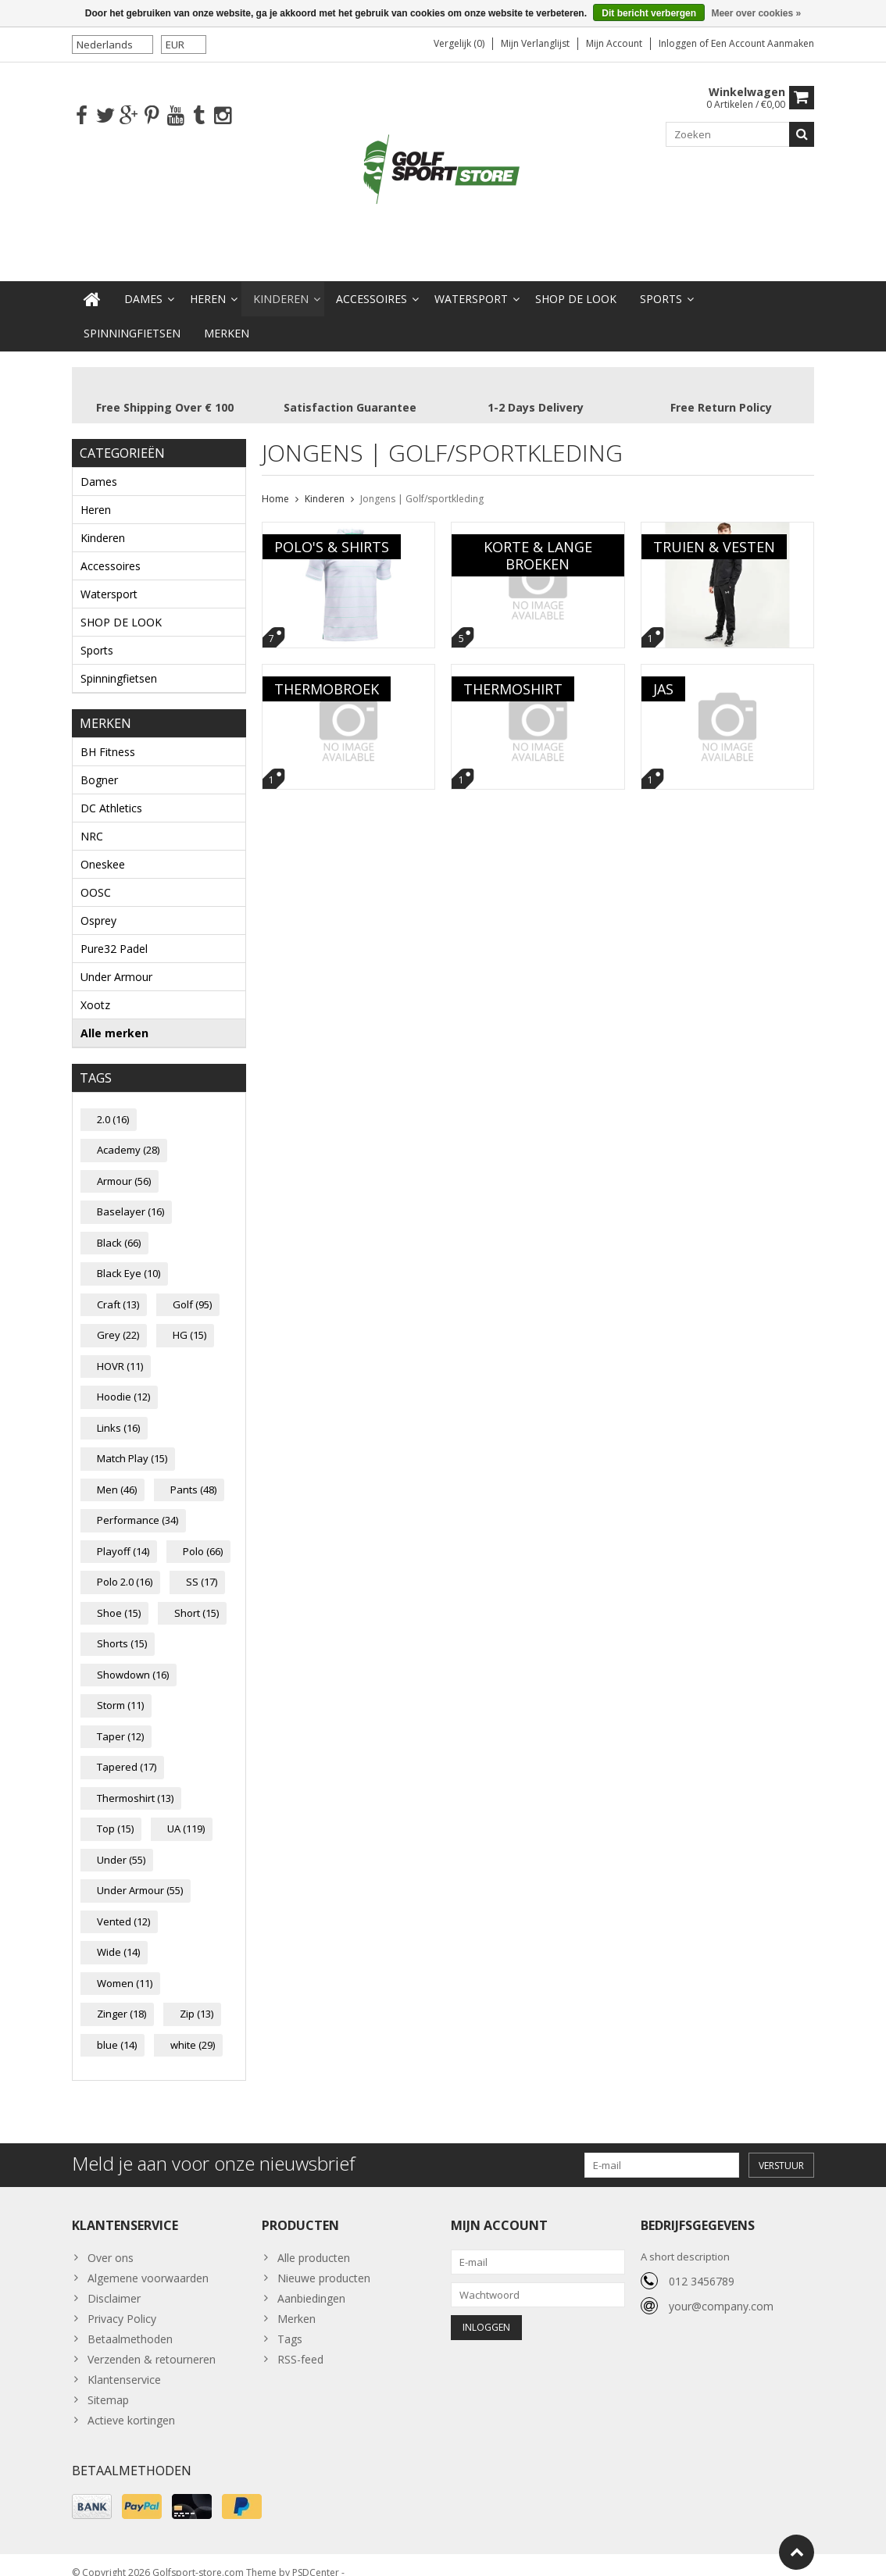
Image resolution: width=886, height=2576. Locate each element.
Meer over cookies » (756, 13)
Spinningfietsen (132, 317)
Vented (123, 1906)
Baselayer (130, 1196)
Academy (128, 1134)
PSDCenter (315, 2557)
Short (196, 1597)
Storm (120, 1689)
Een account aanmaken (762, 43)
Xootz (95, 989)
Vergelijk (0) (459, 43)
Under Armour (116, 961)
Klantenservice (124, 2364)
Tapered (126, 1751)
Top (115, 1813)
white (192, 2029)
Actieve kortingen (131, 2404)
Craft (118, 1289)
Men (117, 1474)
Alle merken (114, 1017)
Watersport (471, 283)
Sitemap (108, 2384)
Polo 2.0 (124, 1566)
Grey (118, 1319)
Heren (208, 283)
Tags (289, 2323)
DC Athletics (111, 792)
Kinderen (281, 283)
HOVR (120, 1350)
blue (117, 2029)
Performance (137, 1504)
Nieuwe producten (323, 2262)
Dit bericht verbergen (649, 13)
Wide (118, 1936)
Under (121, 1844)
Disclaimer (114, 2282)
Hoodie (123, 1381)
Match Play (132, 1443)
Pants (193, 1474)
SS (201, 1566)
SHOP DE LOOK (575, 283)
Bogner (99, 764)
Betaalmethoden (130, 2323)
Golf (192, 1289)
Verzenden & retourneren (152, 2343)
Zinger (121, 1998)
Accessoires (371, 283)
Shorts (122, 1628)
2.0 (113, 1104)
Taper (120, 1721)
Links (118, 1412)
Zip (196, 1998)
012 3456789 (701, 2265)
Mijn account (614, 43)
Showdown (133, 1659)
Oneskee (102, 848)
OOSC (95, 876)
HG (189, 1319)
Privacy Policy (122, 2303)
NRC (91, 820)
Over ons (111, 2242)
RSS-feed (300, 2343)
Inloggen (679, 43)
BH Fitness (107, 736)
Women (124, 1968)
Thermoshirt (135, 1782)
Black (119, 1227)
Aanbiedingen (311, 2282)
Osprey (98, 904)
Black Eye (128, 1258)
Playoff (123, 1536)
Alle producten (313, 2242)
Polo (203, 1536)
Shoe (119, 1597)
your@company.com (721, 2290)
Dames (143, 283)
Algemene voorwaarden (148, 2262)
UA (186, 1813)
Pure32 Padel (114, 933)
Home (275, 483)
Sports (661, 283)
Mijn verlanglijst (535, 43)
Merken (226, 317)
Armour (124, 1165)
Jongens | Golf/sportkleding (422, 483)
